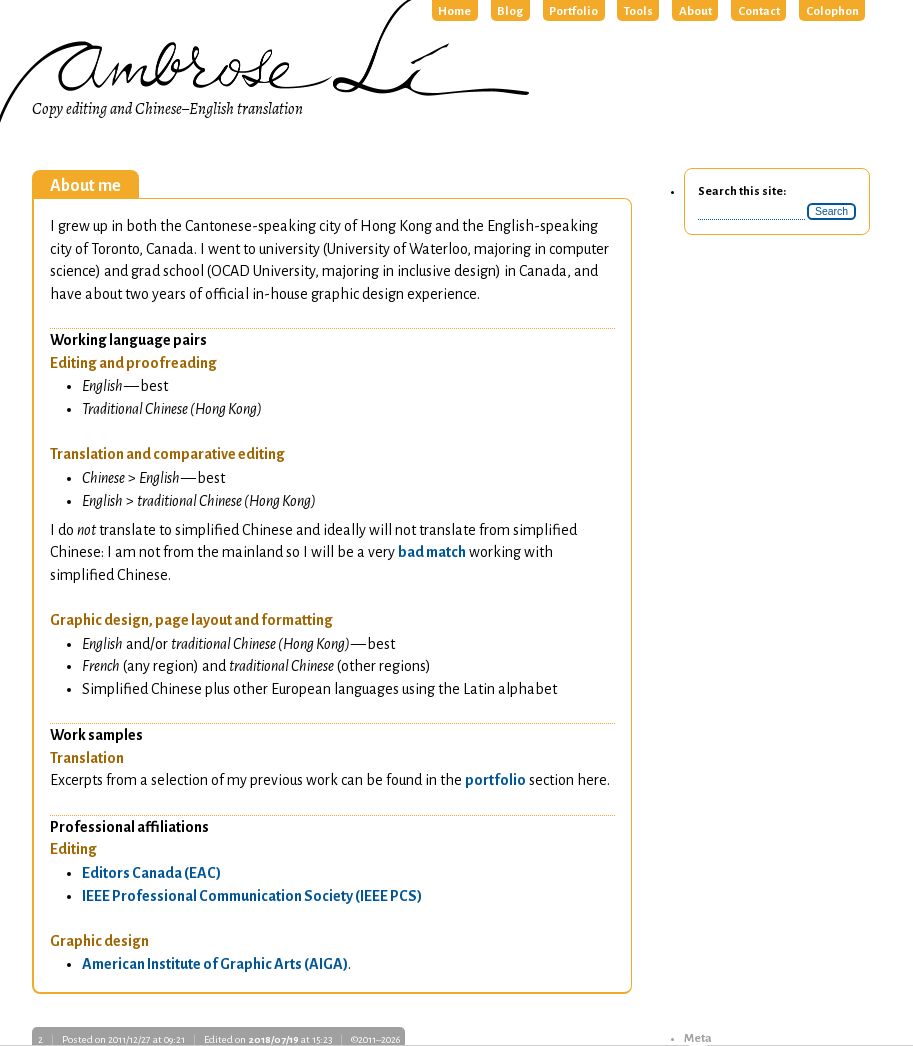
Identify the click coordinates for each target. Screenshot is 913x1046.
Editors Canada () (151, 873)
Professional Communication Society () (252, 896)
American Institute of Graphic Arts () (215, 964)
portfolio (495, 780)
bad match (432, 552)
